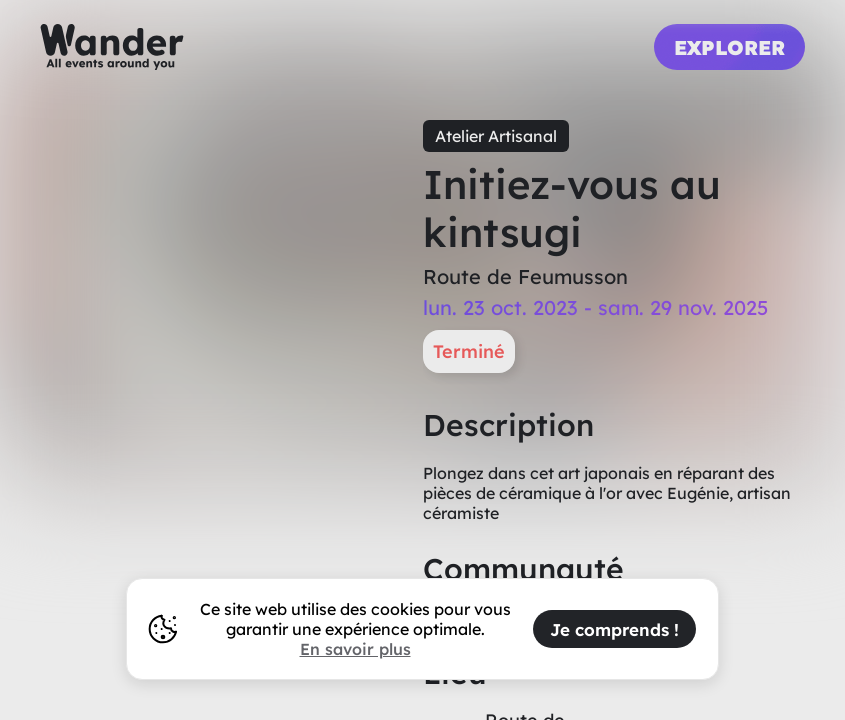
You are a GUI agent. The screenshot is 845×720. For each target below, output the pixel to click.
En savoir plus (355, 649)
